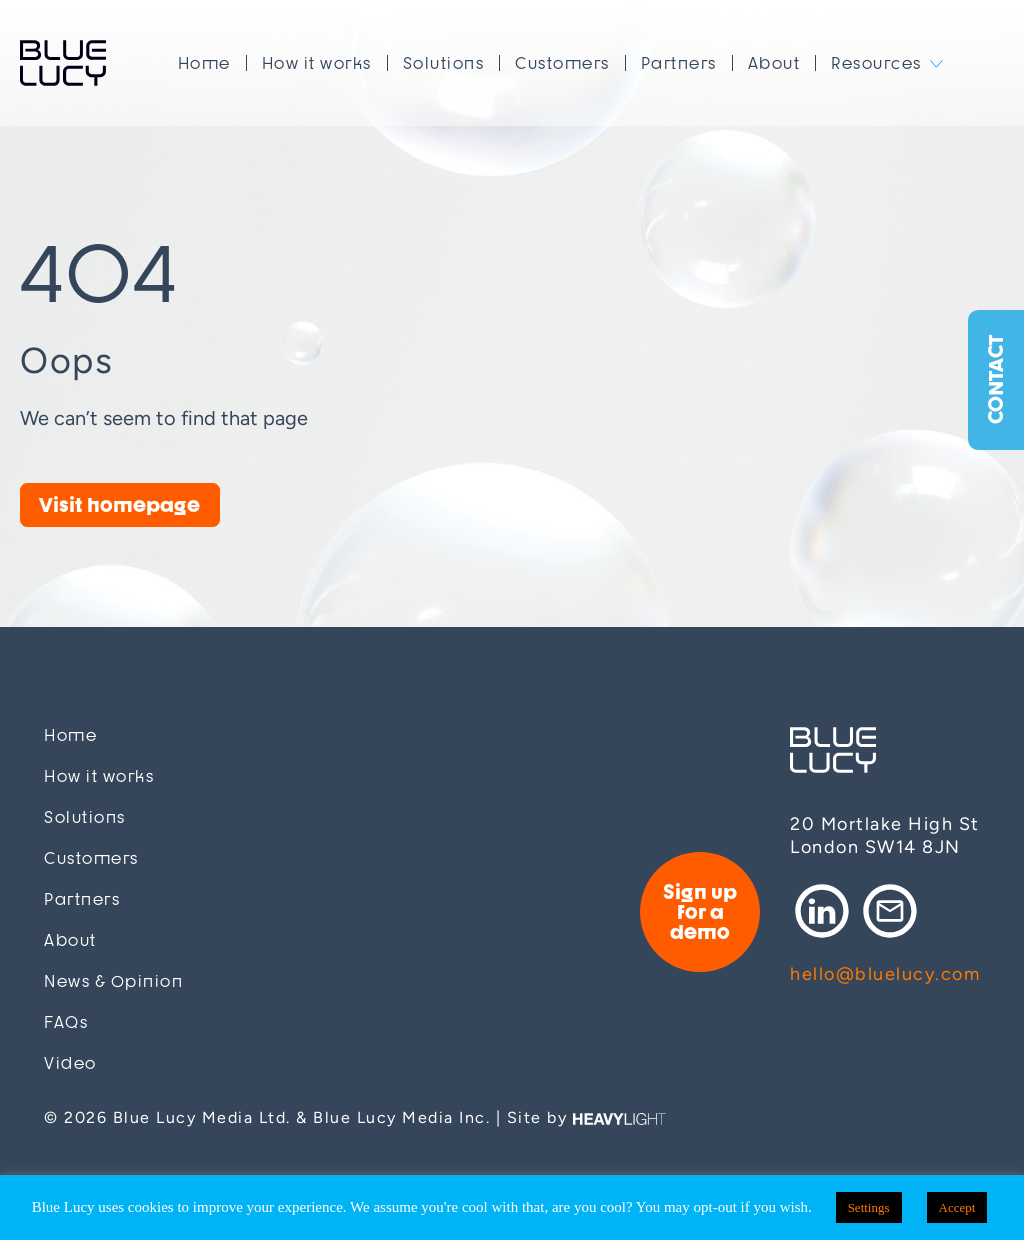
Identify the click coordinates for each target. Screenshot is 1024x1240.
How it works (317, 63)
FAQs (66, 1022)
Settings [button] (869, 1207)
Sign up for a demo (700, 911)
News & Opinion (113, 981)
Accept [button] (957, 1207)
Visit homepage (119, 504)
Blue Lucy (63, 63)
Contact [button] (995, 380)
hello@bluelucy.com (885, 974)
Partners (679, 63)
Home (204, 63)
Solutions (444, 63)
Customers (562, 63)
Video (70, 1063)
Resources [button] (876, 63)
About (774, 63)
